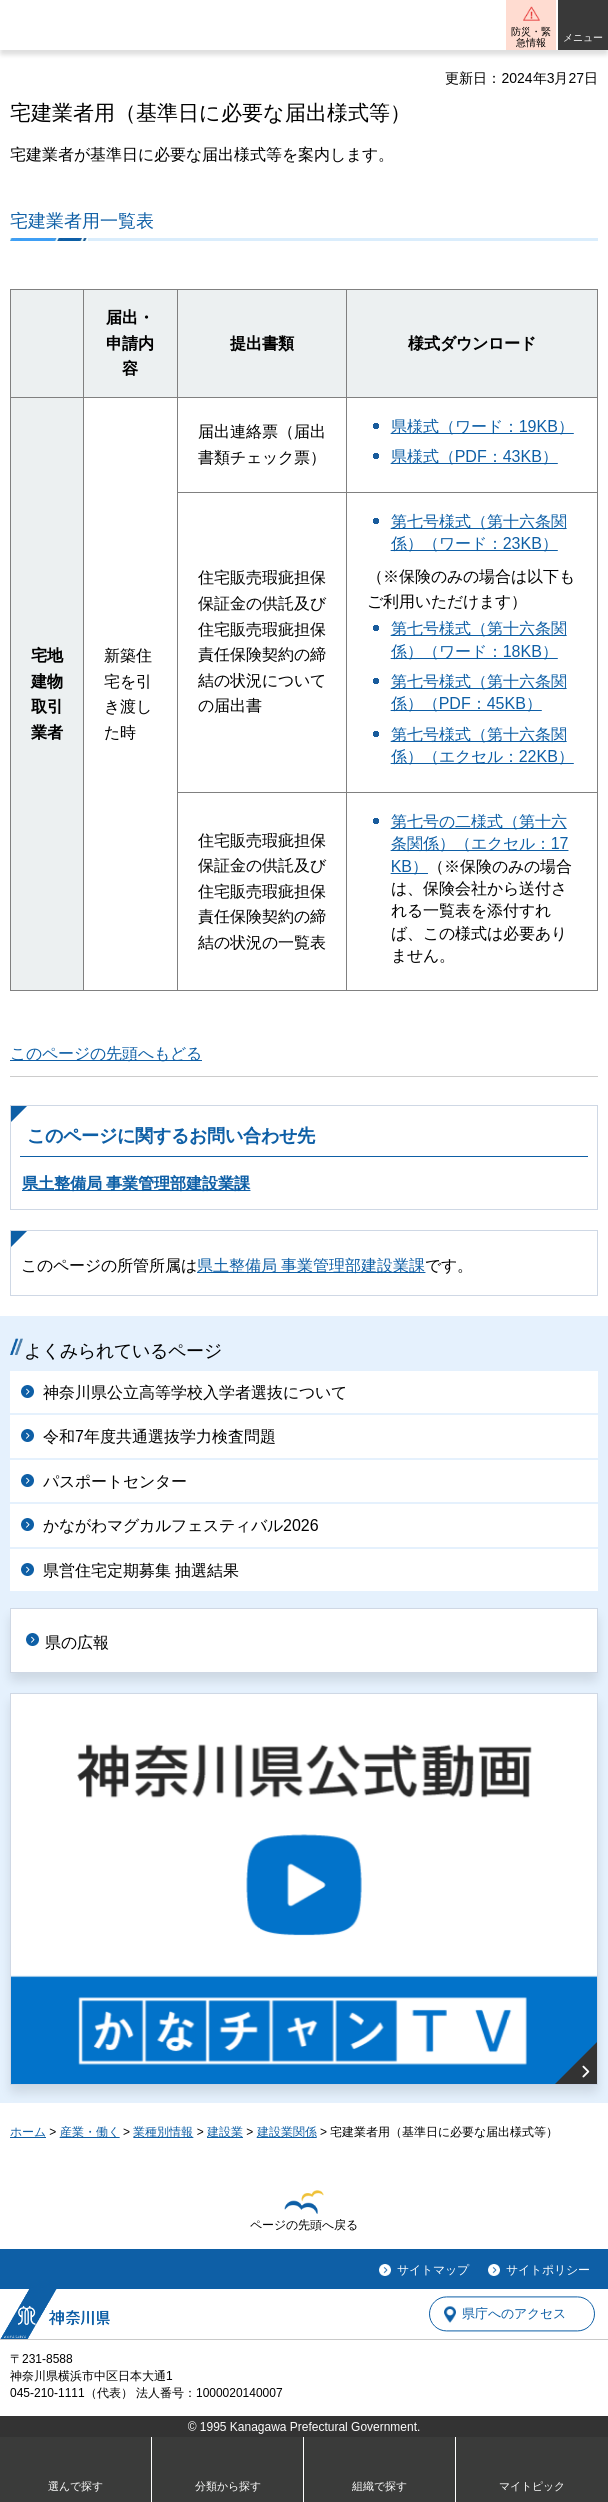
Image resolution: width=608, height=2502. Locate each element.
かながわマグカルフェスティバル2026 (181, 1525)
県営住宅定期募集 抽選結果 (141, 1570)
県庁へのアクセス (514, 2314)
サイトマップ (433, 2270)
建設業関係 (287, 2132)
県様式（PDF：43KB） (474, 456)
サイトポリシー (548, 2270)
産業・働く (90, 2132)
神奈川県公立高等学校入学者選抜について (195, 1392)
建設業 (225, 2132)
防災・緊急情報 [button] (531, 37)
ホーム (28, 2132)
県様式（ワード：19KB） (482, 426)
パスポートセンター (115, 1481)
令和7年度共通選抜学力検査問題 (159, 1436)
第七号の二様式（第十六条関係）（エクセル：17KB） (480, 844)
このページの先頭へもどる (106, 1053)
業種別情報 (163, 2132)
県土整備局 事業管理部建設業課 (136, 1183)
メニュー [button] (583, 37)
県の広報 (77, 1642)
